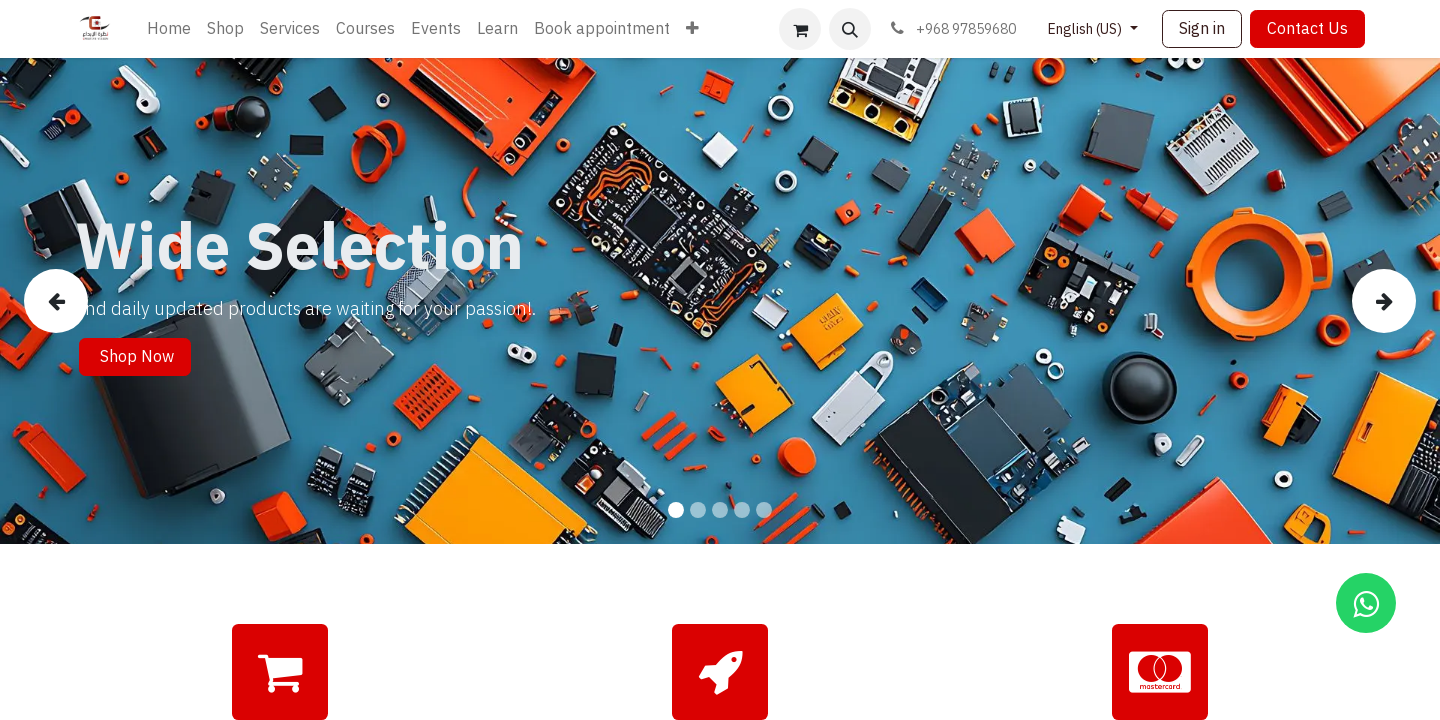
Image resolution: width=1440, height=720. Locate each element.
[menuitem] (169, 29)
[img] (81, 301)
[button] (850, 29)
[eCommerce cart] (800, 29)
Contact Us (1307, 29)
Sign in (1202, 29)
